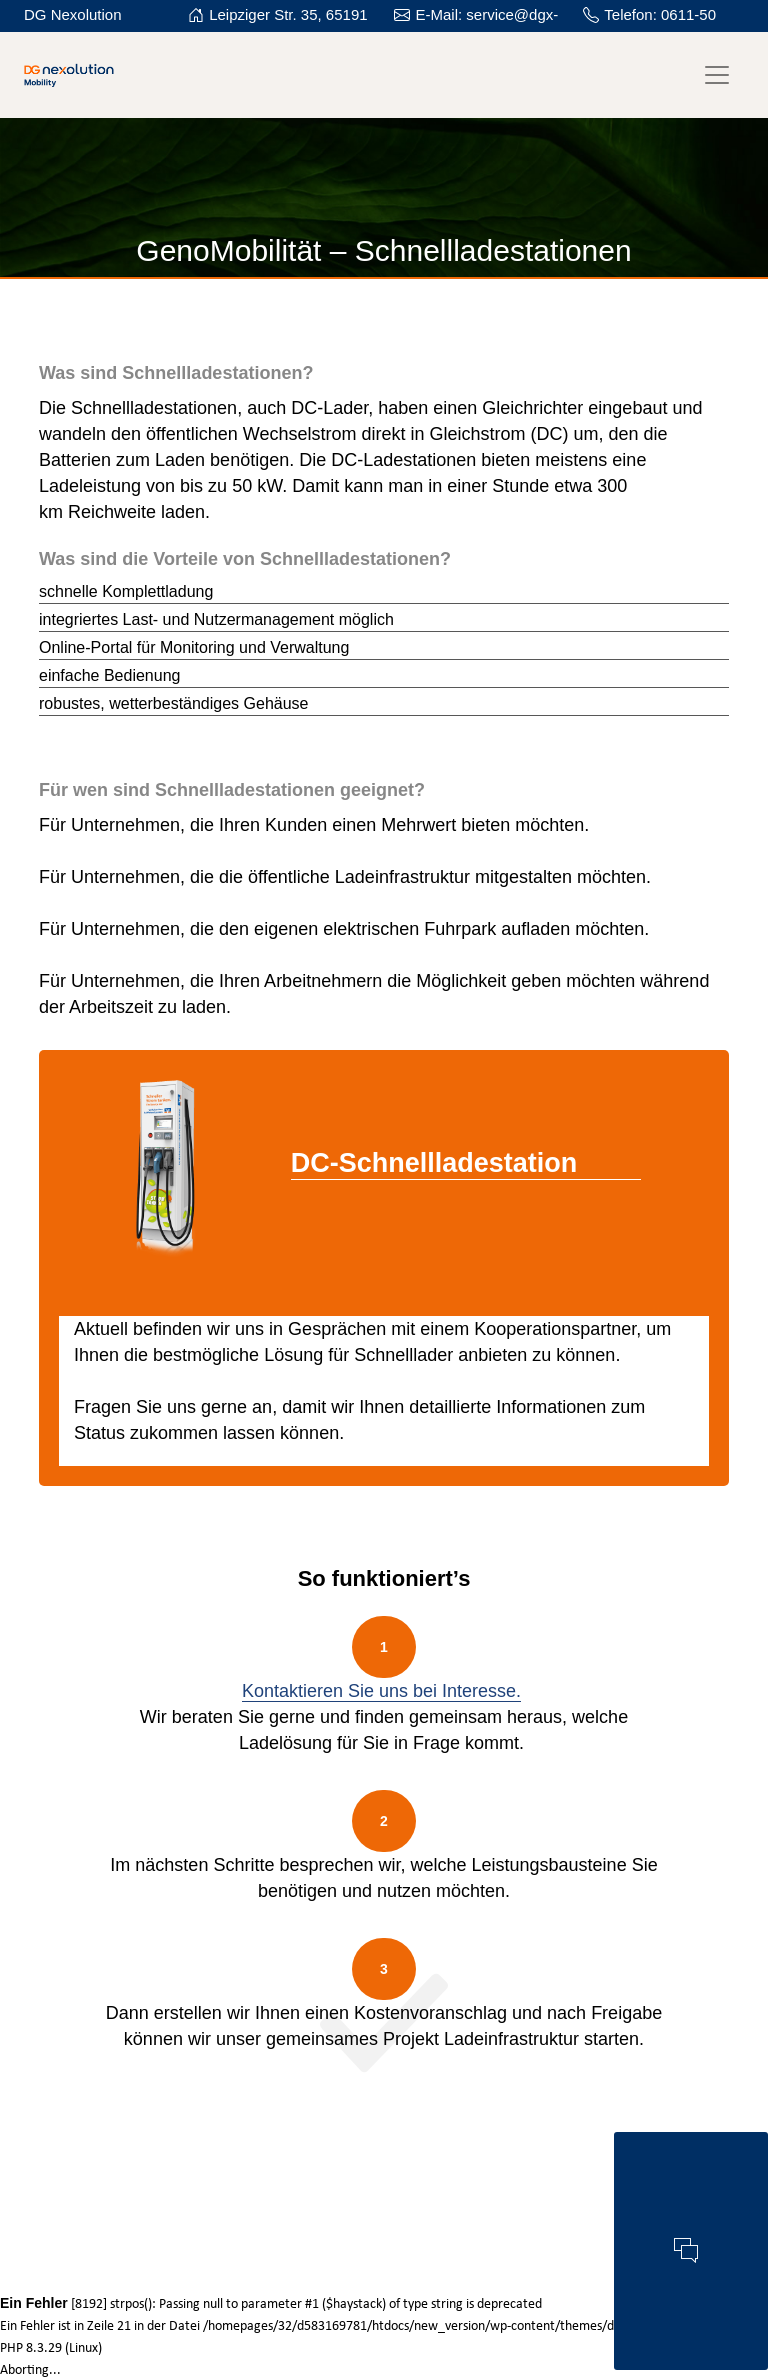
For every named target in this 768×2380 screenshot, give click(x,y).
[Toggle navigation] (717, 75)
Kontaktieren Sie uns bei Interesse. (381, 1691)
